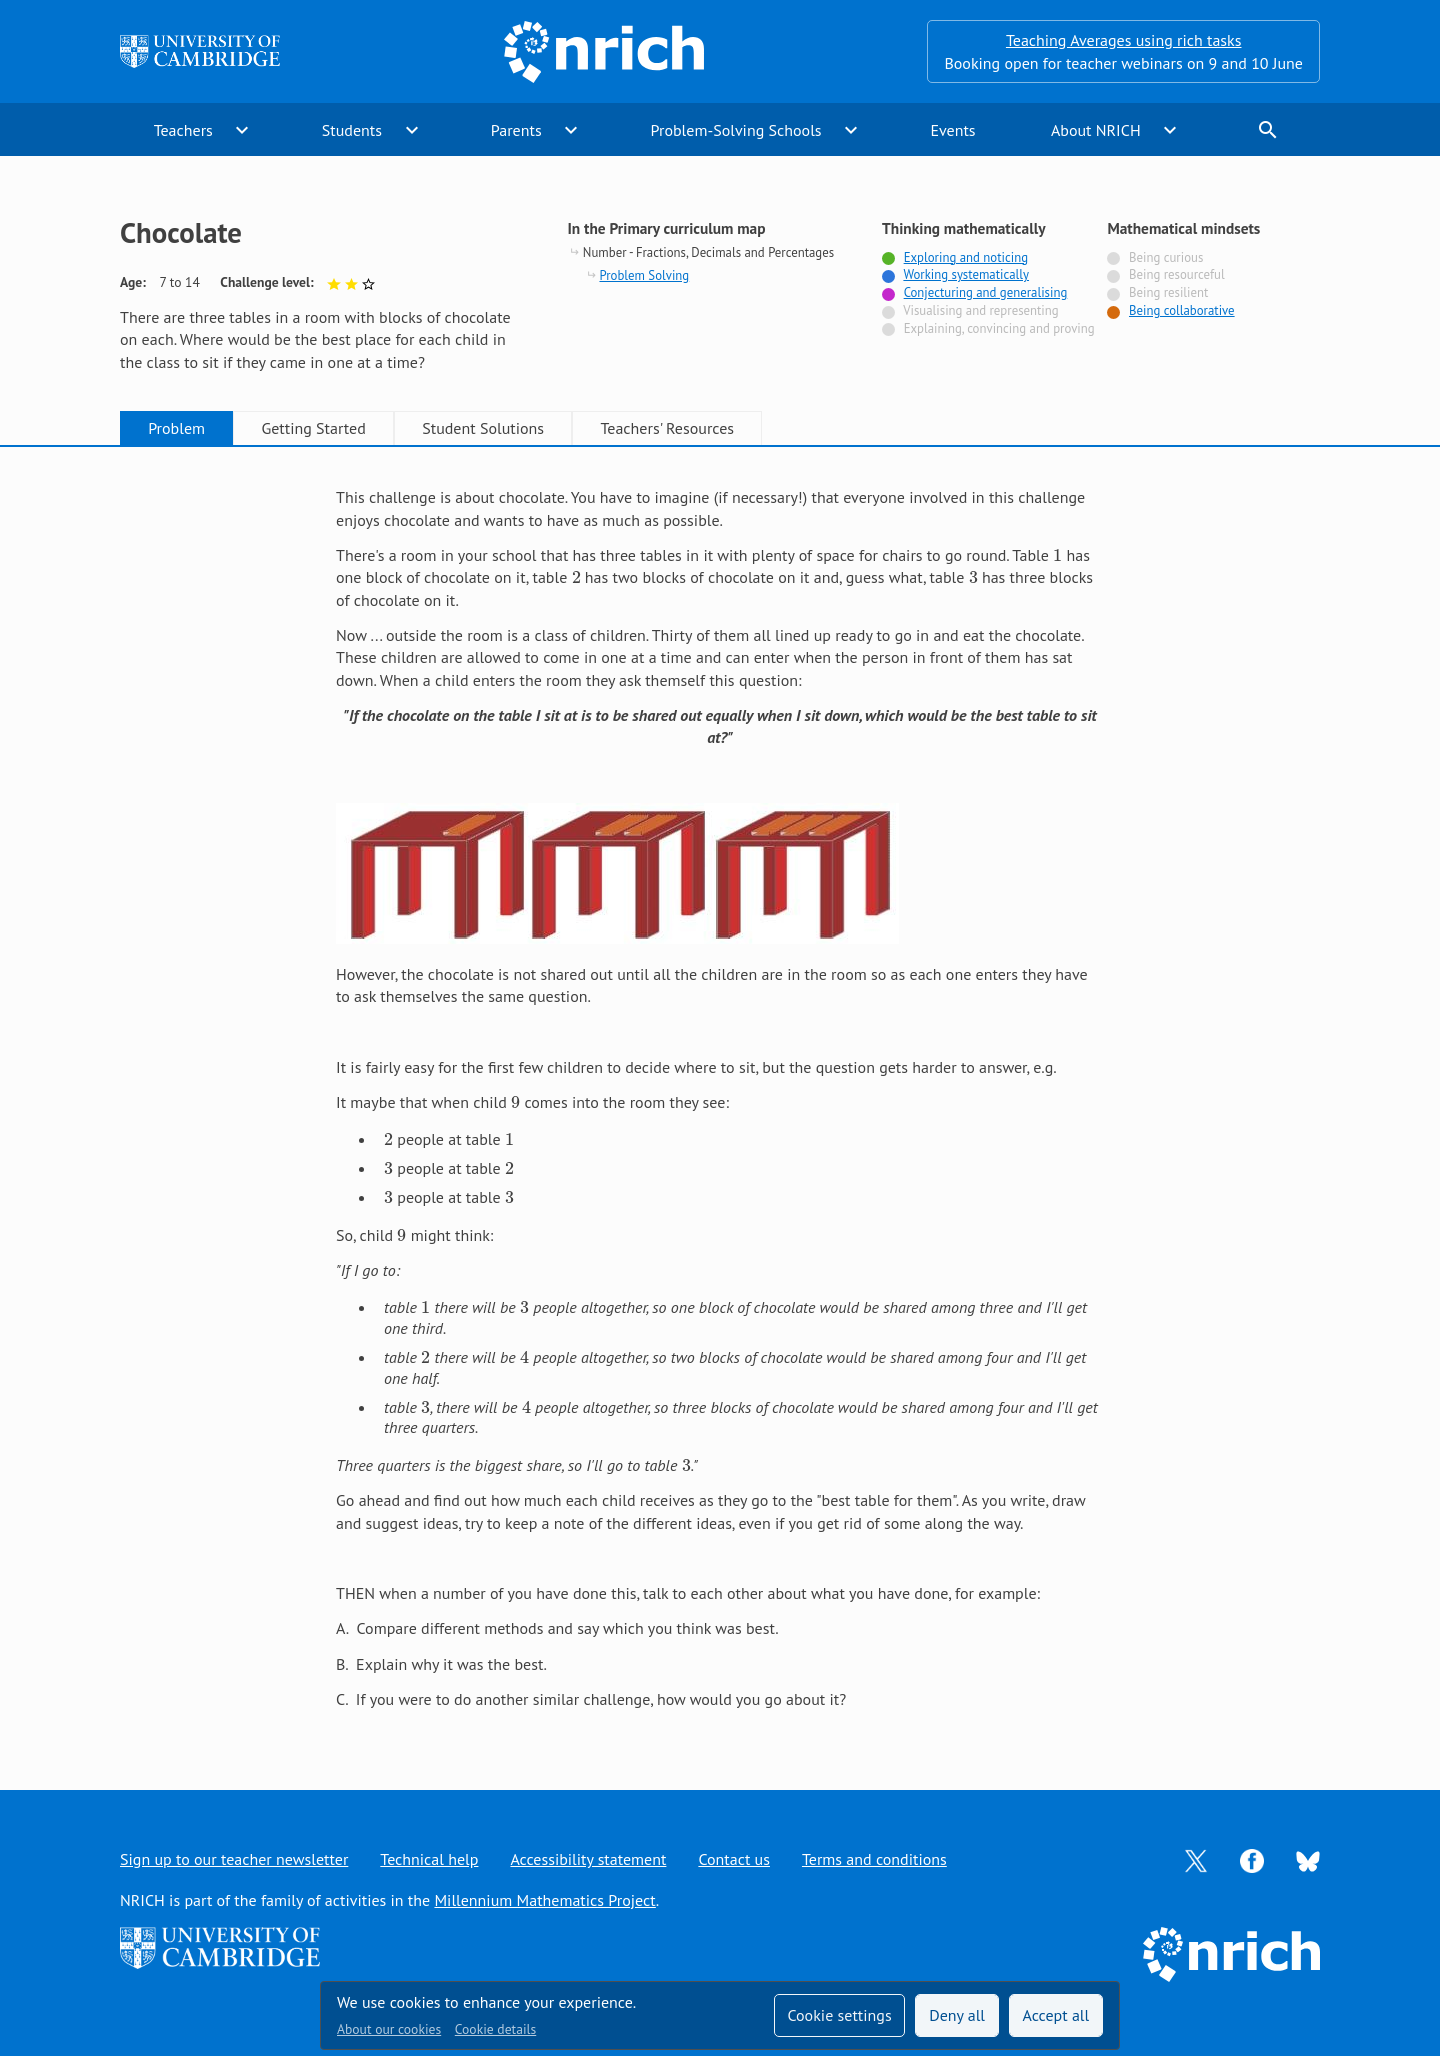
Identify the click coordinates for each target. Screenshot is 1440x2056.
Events (952, 130)
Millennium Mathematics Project (544, 1900)
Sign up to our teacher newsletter (234, 1859)
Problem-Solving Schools (736, 130)
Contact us (734, 1859)
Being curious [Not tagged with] (1166, 257)
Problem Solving (644, 275)
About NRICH (1096, 130)
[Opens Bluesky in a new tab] (1308, 1860)
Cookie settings (839, 2015)
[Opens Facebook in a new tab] (1252, 1859)
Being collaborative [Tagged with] (1182, 310)
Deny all (957, 2015)
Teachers (183, 130)
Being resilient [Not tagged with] (1168, 292)
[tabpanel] (720, 1098)
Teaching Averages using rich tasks (1124, 40)
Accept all (1056, 2015)
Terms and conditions (874, 1859)
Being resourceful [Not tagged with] (1177, 274)
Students (352, 130)
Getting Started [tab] (313, 428)
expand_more (242, 130)
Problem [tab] (176, 428)
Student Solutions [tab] (483, 428)
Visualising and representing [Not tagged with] (980, 310)
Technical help (429, 1859)
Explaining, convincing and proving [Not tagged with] (999, 328)
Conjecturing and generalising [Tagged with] (986, 292)
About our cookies (389, 2029)
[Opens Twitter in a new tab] (1196, 1859)
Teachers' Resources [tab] (667, 428)
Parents (516, 130)
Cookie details (495, 2029)
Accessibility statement (588, 1859)
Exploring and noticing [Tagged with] (966, 257)
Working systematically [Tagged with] (966, 274)
